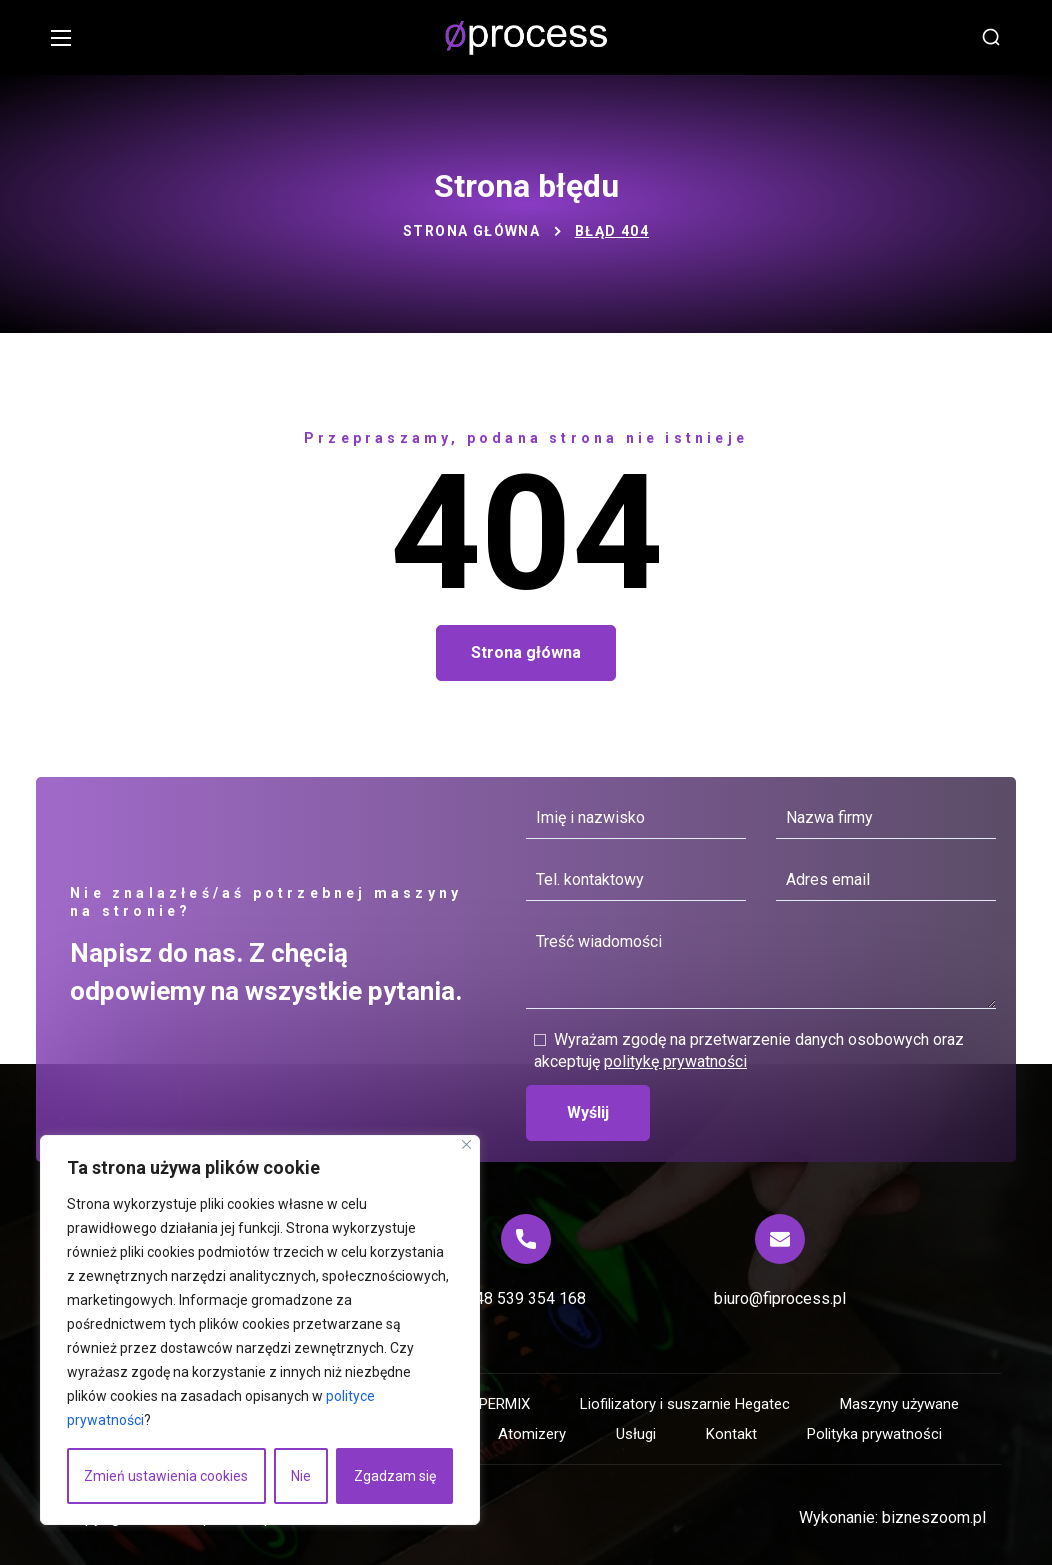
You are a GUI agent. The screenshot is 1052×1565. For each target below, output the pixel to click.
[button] (991, 38)
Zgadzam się (395, 1476)
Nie (301, 1476)
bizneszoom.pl (934, 1517)
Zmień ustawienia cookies (166, 1476)
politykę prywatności (675, 1061)
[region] (260, 1330)
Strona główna (471, 231)
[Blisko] (466, 1144)
